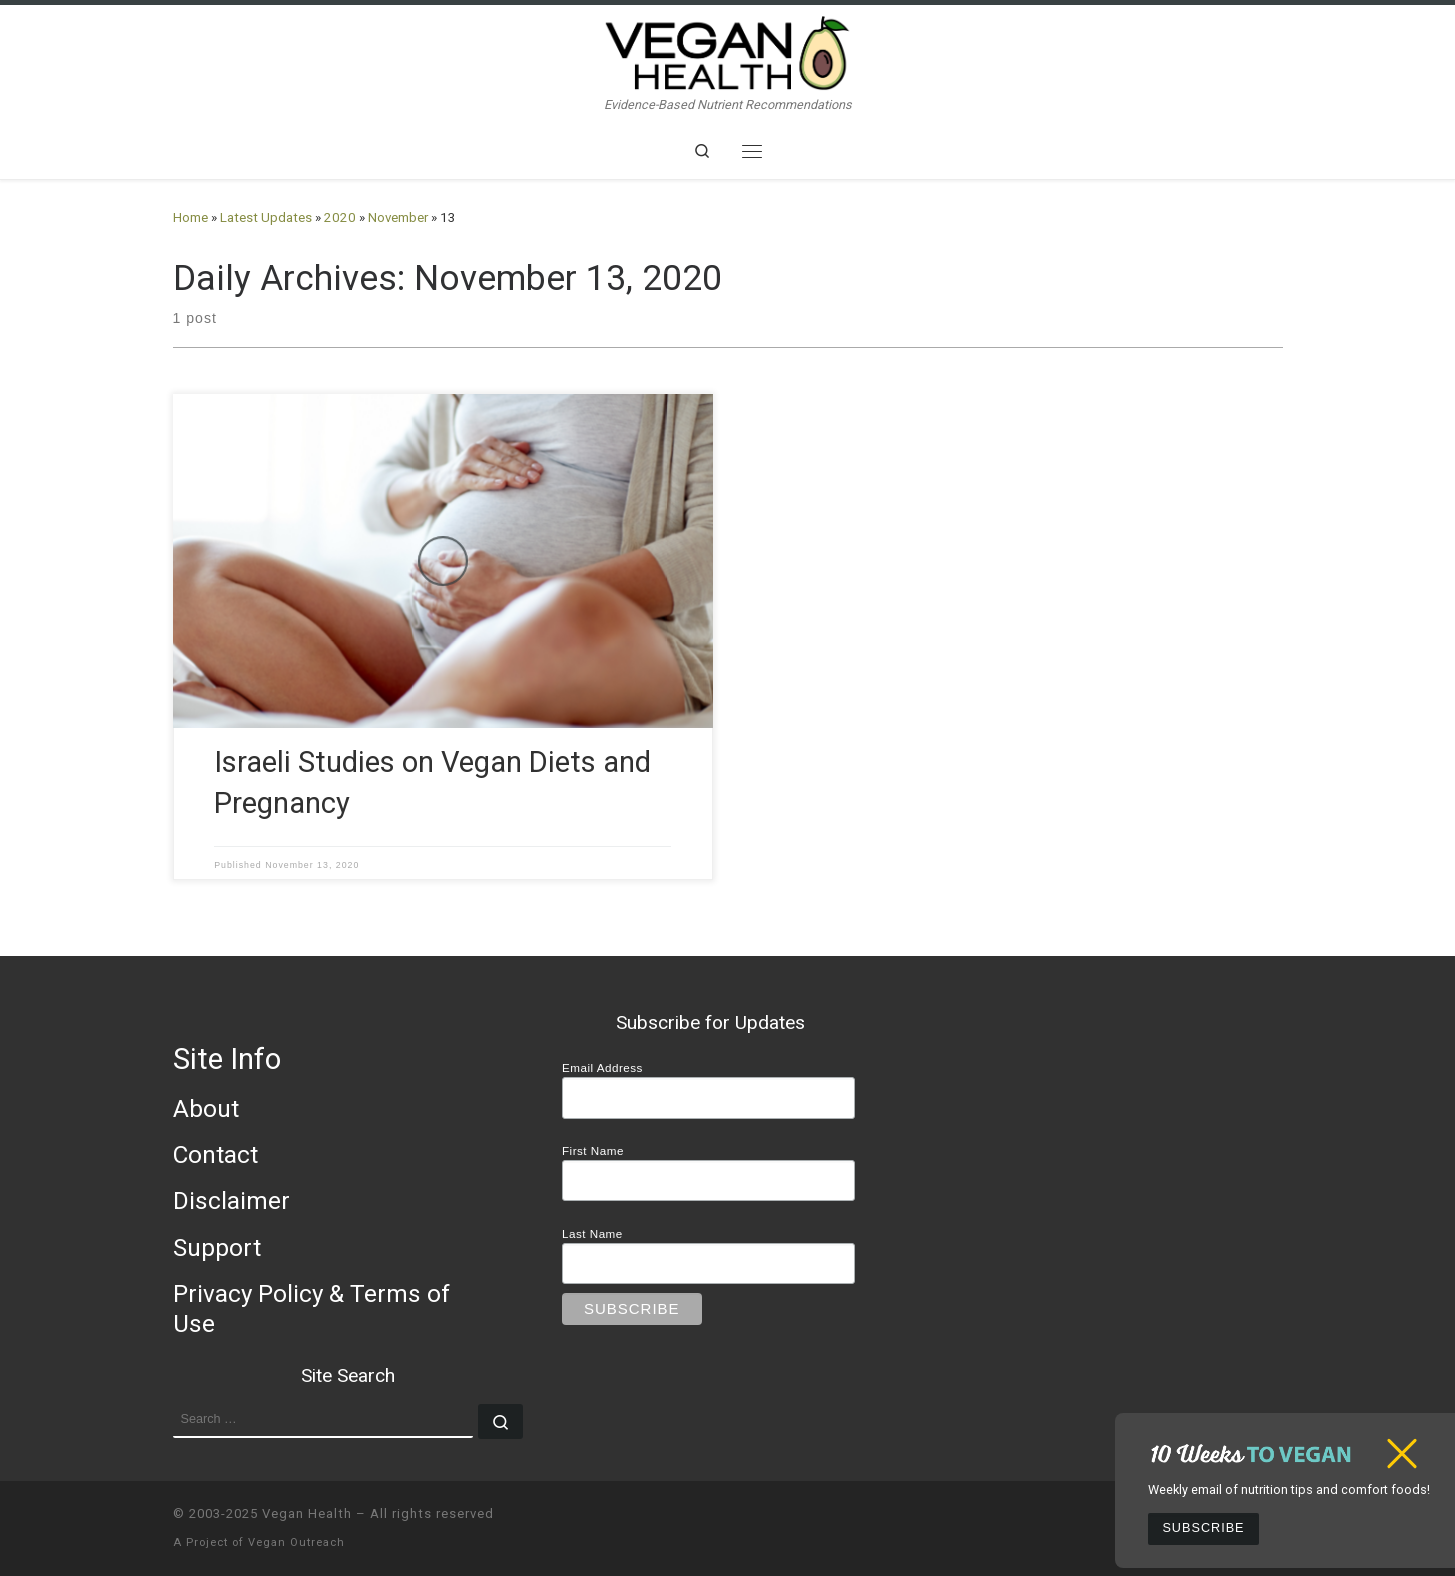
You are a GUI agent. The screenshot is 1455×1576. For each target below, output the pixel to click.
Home (190, 217)
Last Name (592, 1233)
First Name (593, 1150)
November (398, 217)
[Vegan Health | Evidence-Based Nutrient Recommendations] (728, 50)
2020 (340, 217)
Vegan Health (307, 1513)
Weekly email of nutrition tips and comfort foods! (1289, 1489)
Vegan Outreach (296, 1542)
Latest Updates (266, 217)
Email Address (602, 1067)
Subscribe (1203, 1528)
